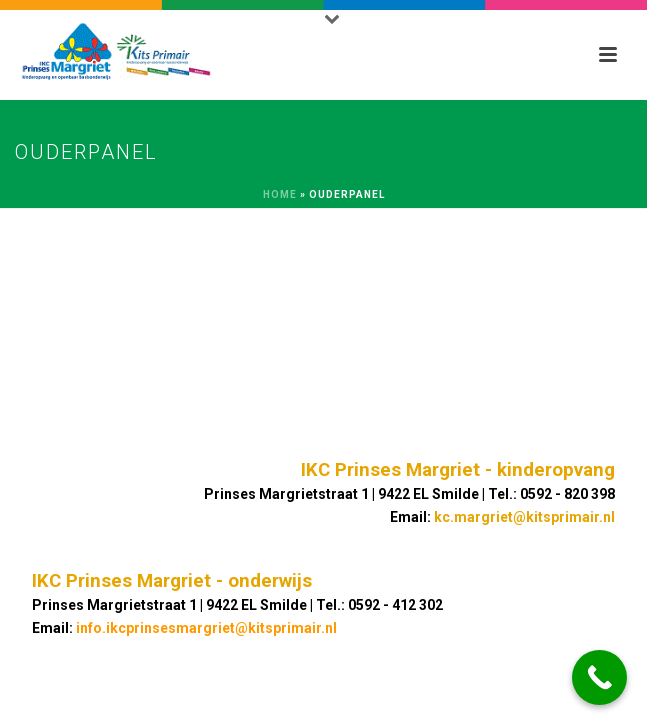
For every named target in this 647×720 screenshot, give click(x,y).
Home (280, 194)
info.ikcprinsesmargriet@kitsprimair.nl (206, 628)
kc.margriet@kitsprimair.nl (524, 517)
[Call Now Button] (599, 677)
